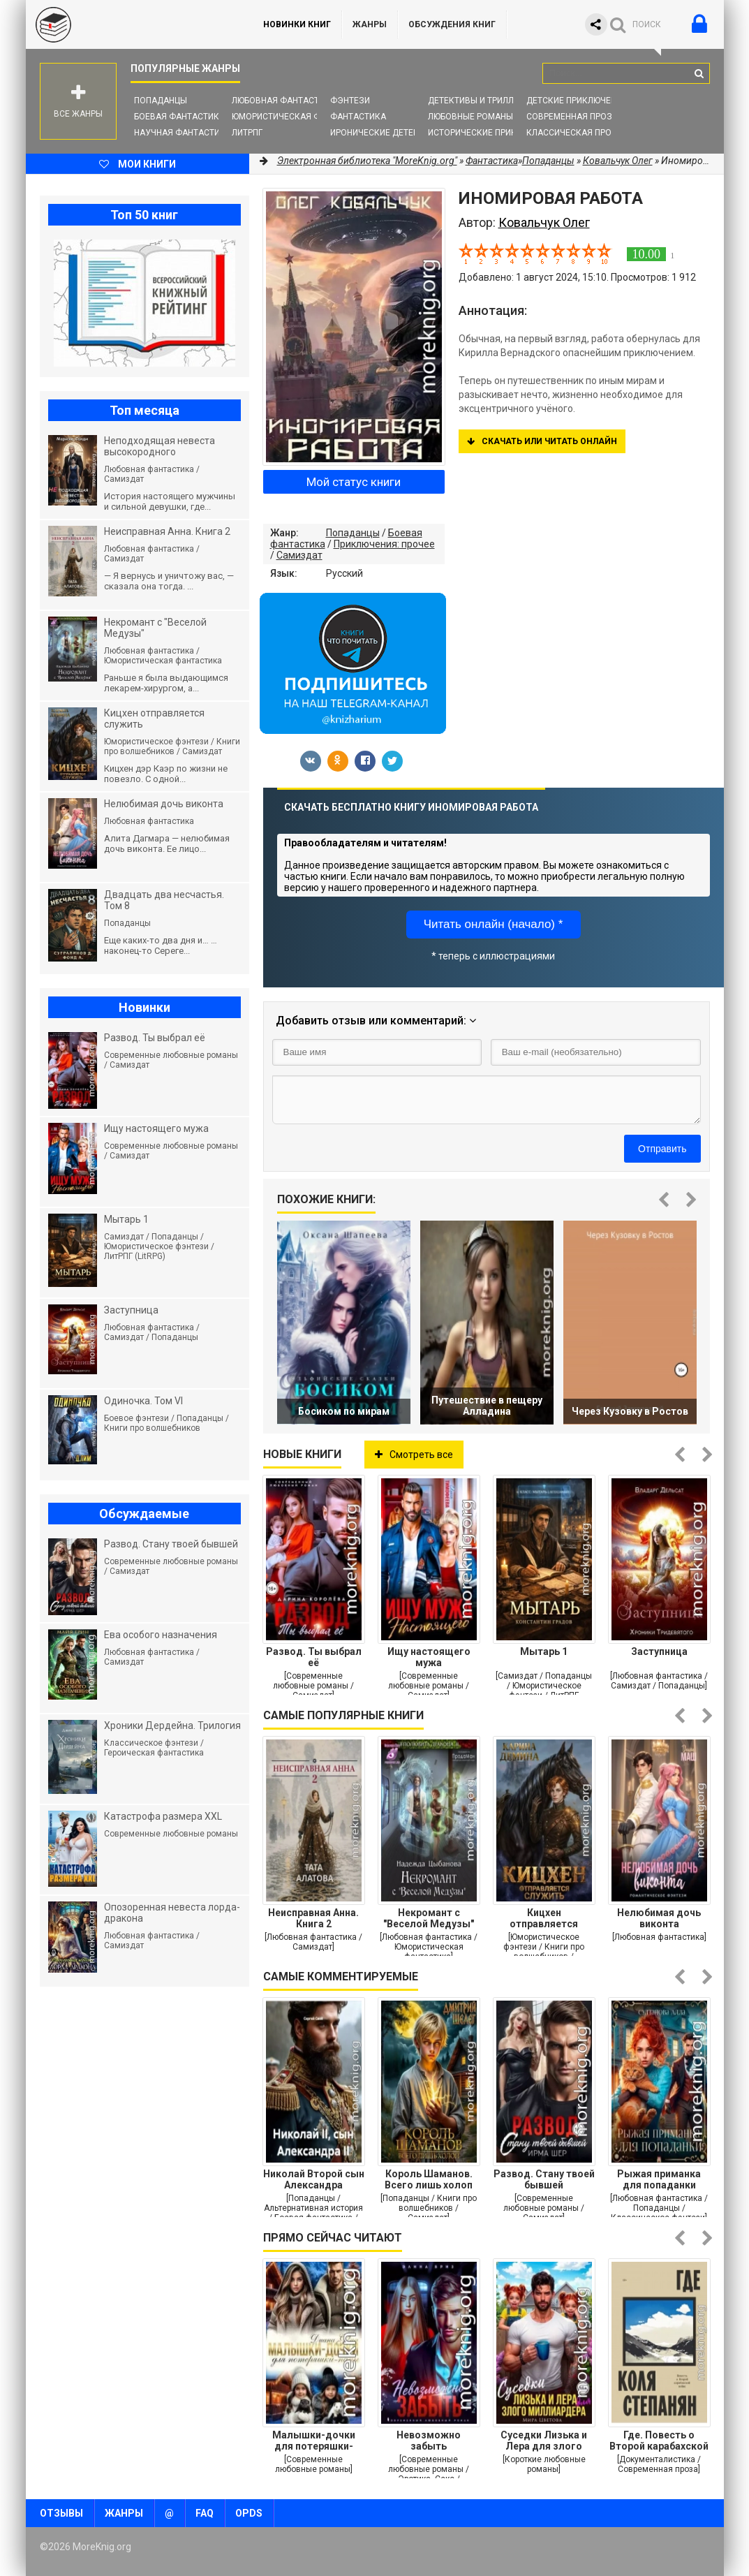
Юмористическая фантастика (300, 117)
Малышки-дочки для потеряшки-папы (313, 2440)
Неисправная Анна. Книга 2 (313, 1918)
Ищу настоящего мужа (428, 1657)
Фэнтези (350, 100)
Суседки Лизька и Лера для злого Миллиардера (543, 2440)
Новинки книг (297, 24)
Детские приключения (577, 100)
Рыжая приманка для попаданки (659, 2179)
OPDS (248, 2513)
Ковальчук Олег (618, 160)
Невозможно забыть (428, 2440)
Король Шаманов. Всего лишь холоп (429, 2179)
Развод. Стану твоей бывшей (544, 2179)
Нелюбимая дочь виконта (659, 1918)
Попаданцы (160, 100)
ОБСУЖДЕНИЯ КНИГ (452, 24)
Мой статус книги (353, 482)
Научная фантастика (182, 133)
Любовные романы (470, 117)
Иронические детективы (386, 133)
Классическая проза (574, 133)
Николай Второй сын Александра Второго (313, 2179)
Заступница (659, 1651)
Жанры (370, 24)
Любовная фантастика (284, 100)
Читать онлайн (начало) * (493, 924)
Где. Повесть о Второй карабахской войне (659, 2440)
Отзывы (61, 2513)
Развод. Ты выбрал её (314, 1657)
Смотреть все (414, 1454)
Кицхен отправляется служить (544, 1918)
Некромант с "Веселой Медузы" (428, 1918)
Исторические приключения (492, 133)
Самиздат (299, 555)
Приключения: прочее (384, 544)
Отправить (662, 1148)
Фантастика (358, 117)
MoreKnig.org (130, 24)
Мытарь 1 (544, 1651)
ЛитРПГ (247, 133)
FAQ (204, 2513)
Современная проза (572, 117)
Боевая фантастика (179, 117)
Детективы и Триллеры (479, 100)
